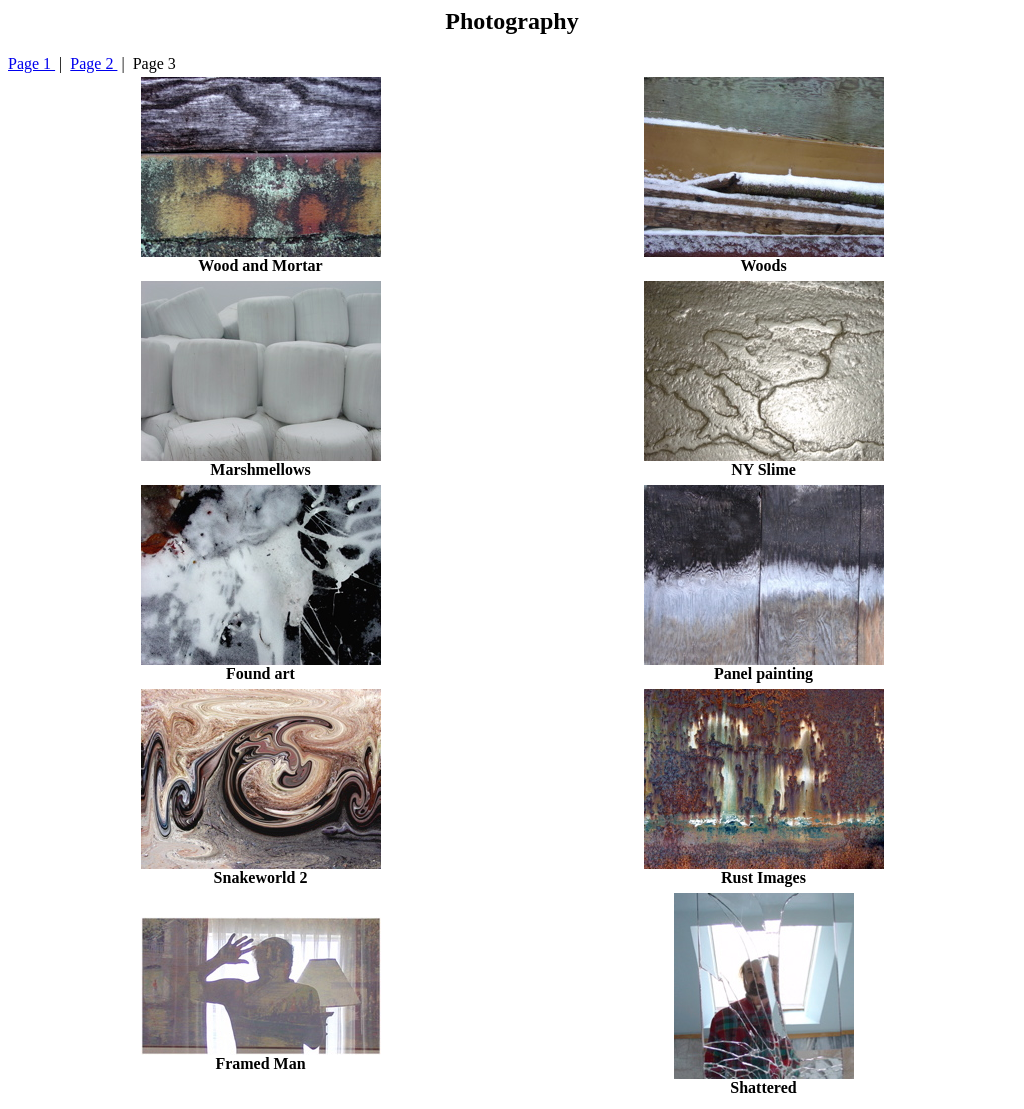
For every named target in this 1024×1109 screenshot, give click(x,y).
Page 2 (93, 63)
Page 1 (31, 63)
